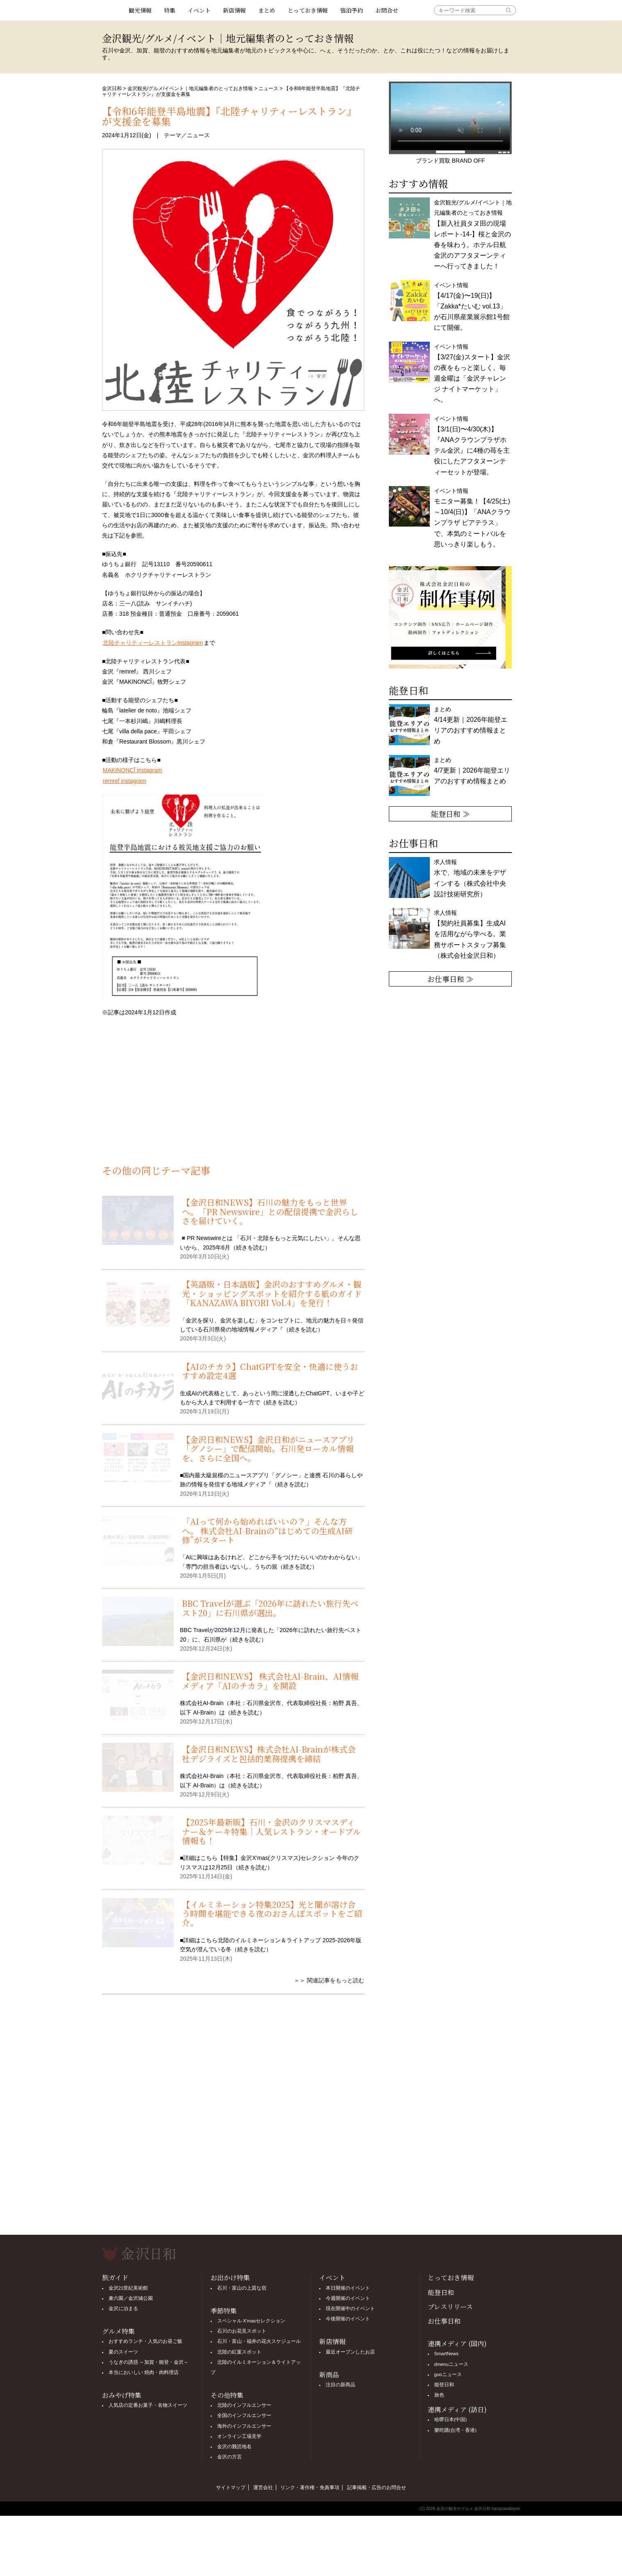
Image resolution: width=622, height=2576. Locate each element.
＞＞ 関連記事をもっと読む (329, 1980)
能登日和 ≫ (450, 813)
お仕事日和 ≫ (450, 978)
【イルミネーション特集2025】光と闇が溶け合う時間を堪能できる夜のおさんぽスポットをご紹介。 (272, 1913)
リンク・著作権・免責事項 (309, 2487)
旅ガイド (115, 2277)
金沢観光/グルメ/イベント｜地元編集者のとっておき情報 (190, 88)
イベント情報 (472, 306)
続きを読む (250, 1247)
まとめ (266, 10)
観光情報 (140, 10)
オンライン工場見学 (239, 2436)
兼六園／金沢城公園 (131, 2298)
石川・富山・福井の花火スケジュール (259, 2341)
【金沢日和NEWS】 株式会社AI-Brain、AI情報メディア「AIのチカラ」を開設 (270, 1680)
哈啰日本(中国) (450, 2419)
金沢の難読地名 (234, 2446)
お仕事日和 (444, 2321)
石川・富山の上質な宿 (241, 2288)
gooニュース (448, 2374)
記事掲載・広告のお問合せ (376, 2487)
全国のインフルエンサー (244, 2415)
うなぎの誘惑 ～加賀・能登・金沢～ (148, 2362)
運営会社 (263, 2487)
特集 (169, 10)
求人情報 (470, 934)
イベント (199, 10)
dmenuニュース (451, 2364)
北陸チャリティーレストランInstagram (153, 642)
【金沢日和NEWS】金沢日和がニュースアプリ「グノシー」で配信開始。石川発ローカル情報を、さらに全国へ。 (268, 1448)
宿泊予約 (351, 10)
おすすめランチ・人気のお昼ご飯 (145, 2341)
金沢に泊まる (123, 2308)
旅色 (439, 2394)
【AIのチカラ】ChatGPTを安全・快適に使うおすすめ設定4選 (270, 1371)
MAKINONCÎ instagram (132, 770)
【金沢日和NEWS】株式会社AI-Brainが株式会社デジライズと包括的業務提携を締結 (269, 1753)
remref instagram (124, 781)
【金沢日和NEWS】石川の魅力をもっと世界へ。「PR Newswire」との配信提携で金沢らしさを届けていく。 (270, 1211)
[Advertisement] (233, 1095)
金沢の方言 (229, 2456)
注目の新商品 (340, 2384)
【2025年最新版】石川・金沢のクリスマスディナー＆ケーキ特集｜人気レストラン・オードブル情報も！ (271, 1831)
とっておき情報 (308, 10)
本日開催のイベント (348, 2288)
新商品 (329, 2374)
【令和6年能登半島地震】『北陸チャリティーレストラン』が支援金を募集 (229, 116)
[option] (450, 617)
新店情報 (234, 10)
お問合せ (386, 10)
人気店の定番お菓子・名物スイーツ (148, 2405)
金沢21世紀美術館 (128, 2288)
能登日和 (441, 2292)
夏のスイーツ (123, 2351)
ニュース (268, 88)
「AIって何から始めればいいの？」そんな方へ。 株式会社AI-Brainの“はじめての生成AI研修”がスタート (267, 1530)
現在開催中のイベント (350, 2308)
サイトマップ (230, 2487)
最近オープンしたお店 (350, 2351)
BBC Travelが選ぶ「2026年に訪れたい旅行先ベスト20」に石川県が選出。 (270, 1607)
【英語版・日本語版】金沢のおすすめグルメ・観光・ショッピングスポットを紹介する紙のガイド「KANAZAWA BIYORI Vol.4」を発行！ (272, 1293)
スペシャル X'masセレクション (251, 2320)
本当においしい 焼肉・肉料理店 (144, 2372)
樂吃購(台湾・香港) (455, 2430)
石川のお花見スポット (241, 2331)
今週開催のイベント (348, 2298)
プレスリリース (450, 2306)
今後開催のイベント (348, 2318)
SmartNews (446, 2353)
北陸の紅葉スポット (239, 2351)
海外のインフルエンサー (244, 2426)
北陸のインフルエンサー (244, 2405)
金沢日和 (112, 88)
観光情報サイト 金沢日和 (112, 10)
